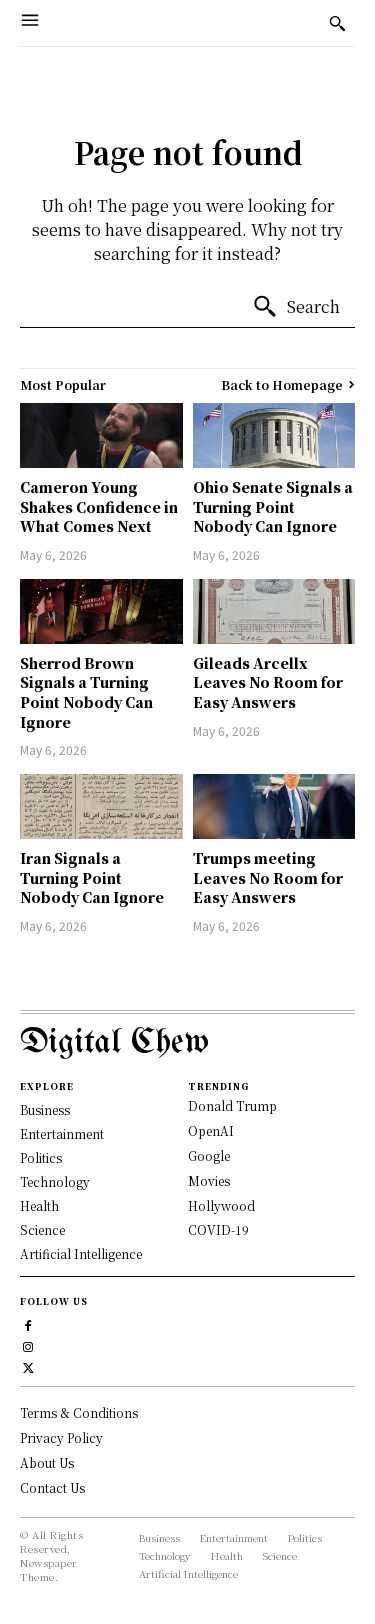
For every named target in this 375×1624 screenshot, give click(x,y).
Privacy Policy (61, 1437)
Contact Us (52, 1487)
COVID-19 (218, 1229)
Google (209, 1155)
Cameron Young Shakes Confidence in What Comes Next (99, 506)
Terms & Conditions (79, 1412)
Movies (209, 1180)
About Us (47, 1462)
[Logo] (187, 1043)
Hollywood (221, 1205)
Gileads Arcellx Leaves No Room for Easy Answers (268, 682)
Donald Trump (232, 1105)
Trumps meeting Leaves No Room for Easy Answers (268, 877)
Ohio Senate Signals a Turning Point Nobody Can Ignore (273, 506)
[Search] (296, 307)
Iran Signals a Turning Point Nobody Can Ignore (92, 877)
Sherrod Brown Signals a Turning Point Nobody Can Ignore (86, 692)
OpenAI (211, 1130)
